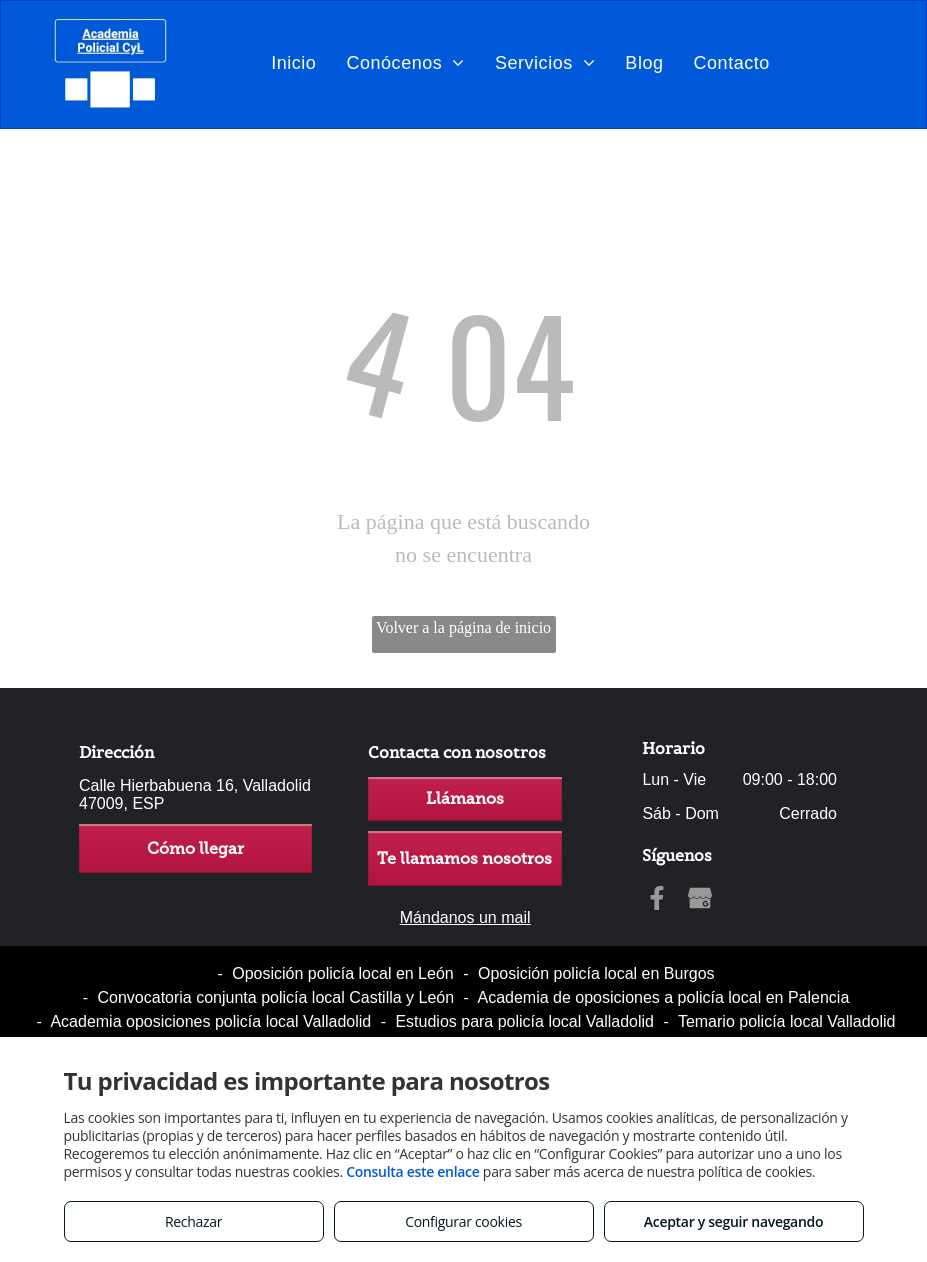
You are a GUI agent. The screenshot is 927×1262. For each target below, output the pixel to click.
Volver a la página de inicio (463, 627)
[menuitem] (293, 62)
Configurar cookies (463, 1221)
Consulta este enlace (412, 1171)
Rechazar (193, 1221)
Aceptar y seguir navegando (733, 1221)
